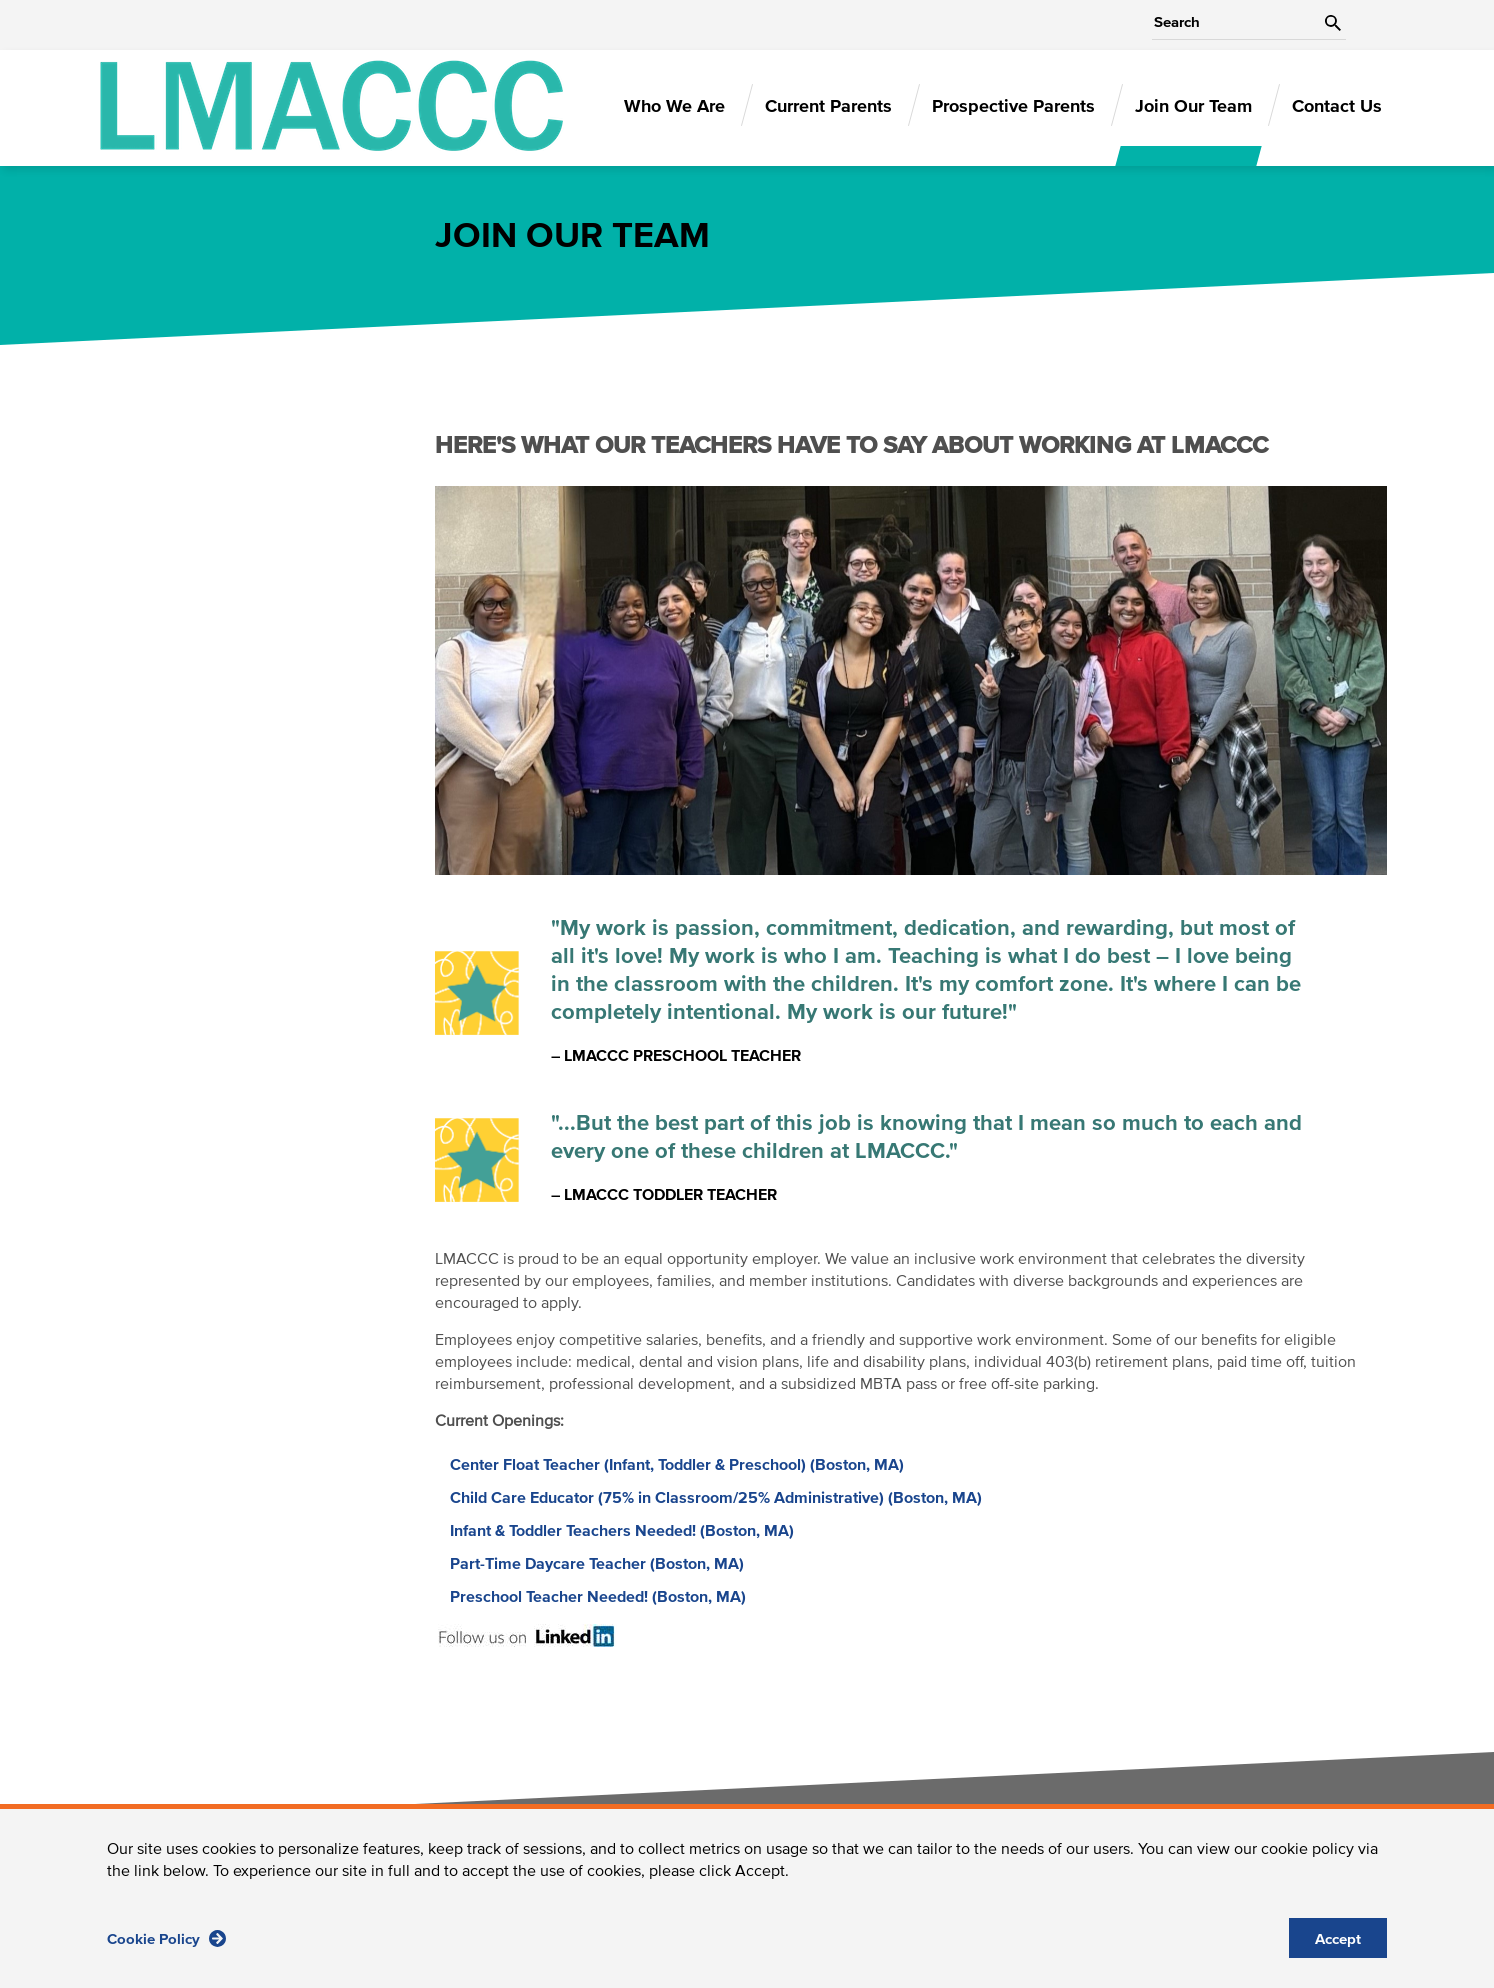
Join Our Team (1193, 107)
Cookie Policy (166, 1945)
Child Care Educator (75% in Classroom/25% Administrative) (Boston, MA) (716, 1498)
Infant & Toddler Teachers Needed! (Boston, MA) (622, 1531)
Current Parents (828, 107)
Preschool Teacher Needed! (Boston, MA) (598, 1597)
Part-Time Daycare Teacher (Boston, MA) (597, 1564)
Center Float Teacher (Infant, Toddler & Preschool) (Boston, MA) (677, 1465)
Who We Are (674, 107)
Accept (1338, 1946)
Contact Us (1337, 107)
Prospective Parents (1013, 107)
